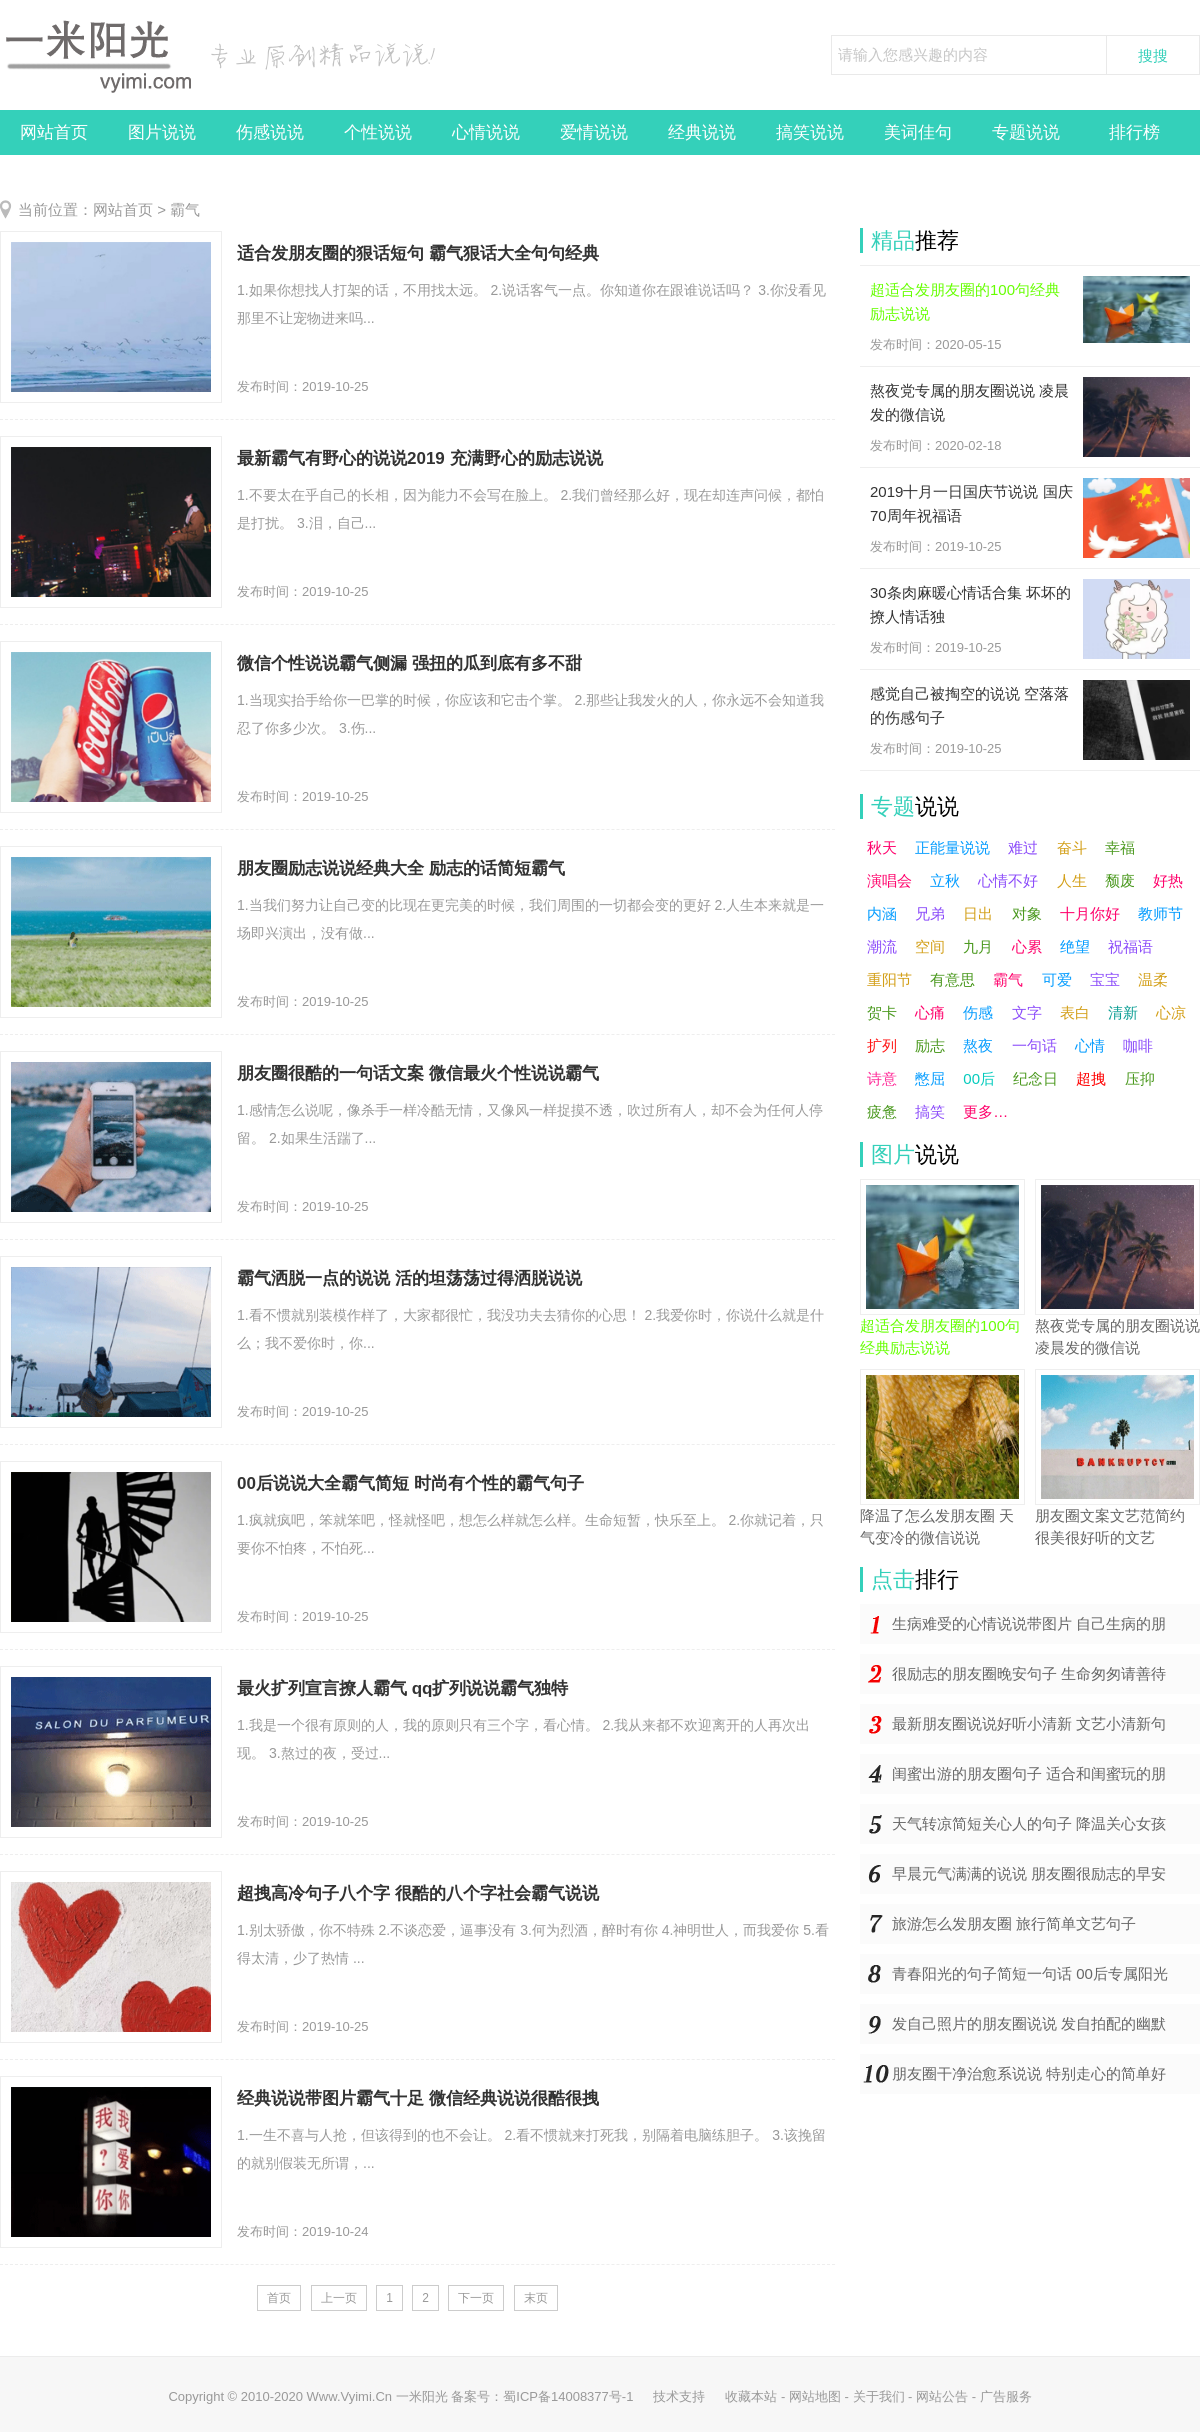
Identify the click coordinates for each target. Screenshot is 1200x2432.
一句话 (1034, 1045)
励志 (930, 1045)
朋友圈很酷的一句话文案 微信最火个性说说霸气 (418, 1073)
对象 (1027, 913)
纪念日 (1035, 1078)
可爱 (1057, 979)
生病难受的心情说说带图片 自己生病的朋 (1029, 1623)
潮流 (882, 946)
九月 (978, 946)
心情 (1090, 1045)
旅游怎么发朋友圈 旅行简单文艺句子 (1014, 1923)
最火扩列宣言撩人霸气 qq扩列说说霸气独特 (403, 1688)
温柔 (1153, 979)
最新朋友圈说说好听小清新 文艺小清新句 (1029, 1723)
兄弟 (930, 913)
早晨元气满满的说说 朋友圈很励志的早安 (1029, 1873)
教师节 (1160, 913)
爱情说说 (594, 132)
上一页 (339, 2298)
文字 (1027, 1012)
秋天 (882, 847)
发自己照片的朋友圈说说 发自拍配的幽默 (1029, 2023)
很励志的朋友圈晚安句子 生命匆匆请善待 (1029, 1673)
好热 (1168, 880)
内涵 (882, 913)
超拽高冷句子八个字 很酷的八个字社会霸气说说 (418, 1893)
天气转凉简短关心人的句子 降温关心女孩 (1029, 1823)
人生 (1072, 880)
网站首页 (54, 132)
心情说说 (486, 132)
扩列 (882, 1045)
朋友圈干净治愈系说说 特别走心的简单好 (1029, 2073)
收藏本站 (751, 2396)
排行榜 (1134, 132)
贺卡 (882, 1012)
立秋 (945, 880)
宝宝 (1105, 979)
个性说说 (378, 132)
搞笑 (930, 1111)
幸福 (1120, 847)
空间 (930, 946)
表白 (1075, 1012)
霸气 (185, 209)
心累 (1027, 946)
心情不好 (1008, 880)
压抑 (1140, 1078)
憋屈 (930, 1078)
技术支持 (679, 2396)
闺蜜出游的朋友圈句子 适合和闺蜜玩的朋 (1029, 1773)
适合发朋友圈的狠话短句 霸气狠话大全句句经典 (418, 253)
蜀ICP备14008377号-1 (568, 2396)
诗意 (882, 1078)
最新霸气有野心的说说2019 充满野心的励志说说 (420, 458)
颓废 (1120, 880)
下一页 (476, 2298)
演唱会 (889, 880)
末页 (536, 2298)
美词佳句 (918, 132)
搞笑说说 (810, 132)
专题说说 (1026, 132)
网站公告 (942, 2396)
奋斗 (1072, 847)
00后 (979, 1078)
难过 (1023, 847)
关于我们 (879, 2396)
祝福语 (1130, 946)
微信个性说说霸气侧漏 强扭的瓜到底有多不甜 (409, 663)
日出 (978, 913)
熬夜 (978, 1045)
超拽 (1091, 1078)
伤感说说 (270, 132)
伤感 (978, 1012)
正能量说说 (952, 847)
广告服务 (1006, 2396)
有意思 (952, 979)
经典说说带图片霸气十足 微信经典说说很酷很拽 (418, 2098)
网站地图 (815, 2396)
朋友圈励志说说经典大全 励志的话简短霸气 (401, 868)
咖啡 (1138, 1045)
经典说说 (702, 132)
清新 (1123, 1012)
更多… (985, 1111)
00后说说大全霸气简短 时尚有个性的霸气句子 (410, 1483)
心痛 (930, 1012)
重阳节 (889, 979)
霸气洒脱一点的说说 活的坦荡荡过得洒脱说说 (409, 1278)
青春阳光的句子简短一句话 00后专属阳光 (1030, 1973)
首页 (279, 2298)
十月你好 (1090, 913)
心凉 (1171, 1012)
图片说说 (162, 132)
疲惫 (882, 1111)
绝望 (1075, 946)
